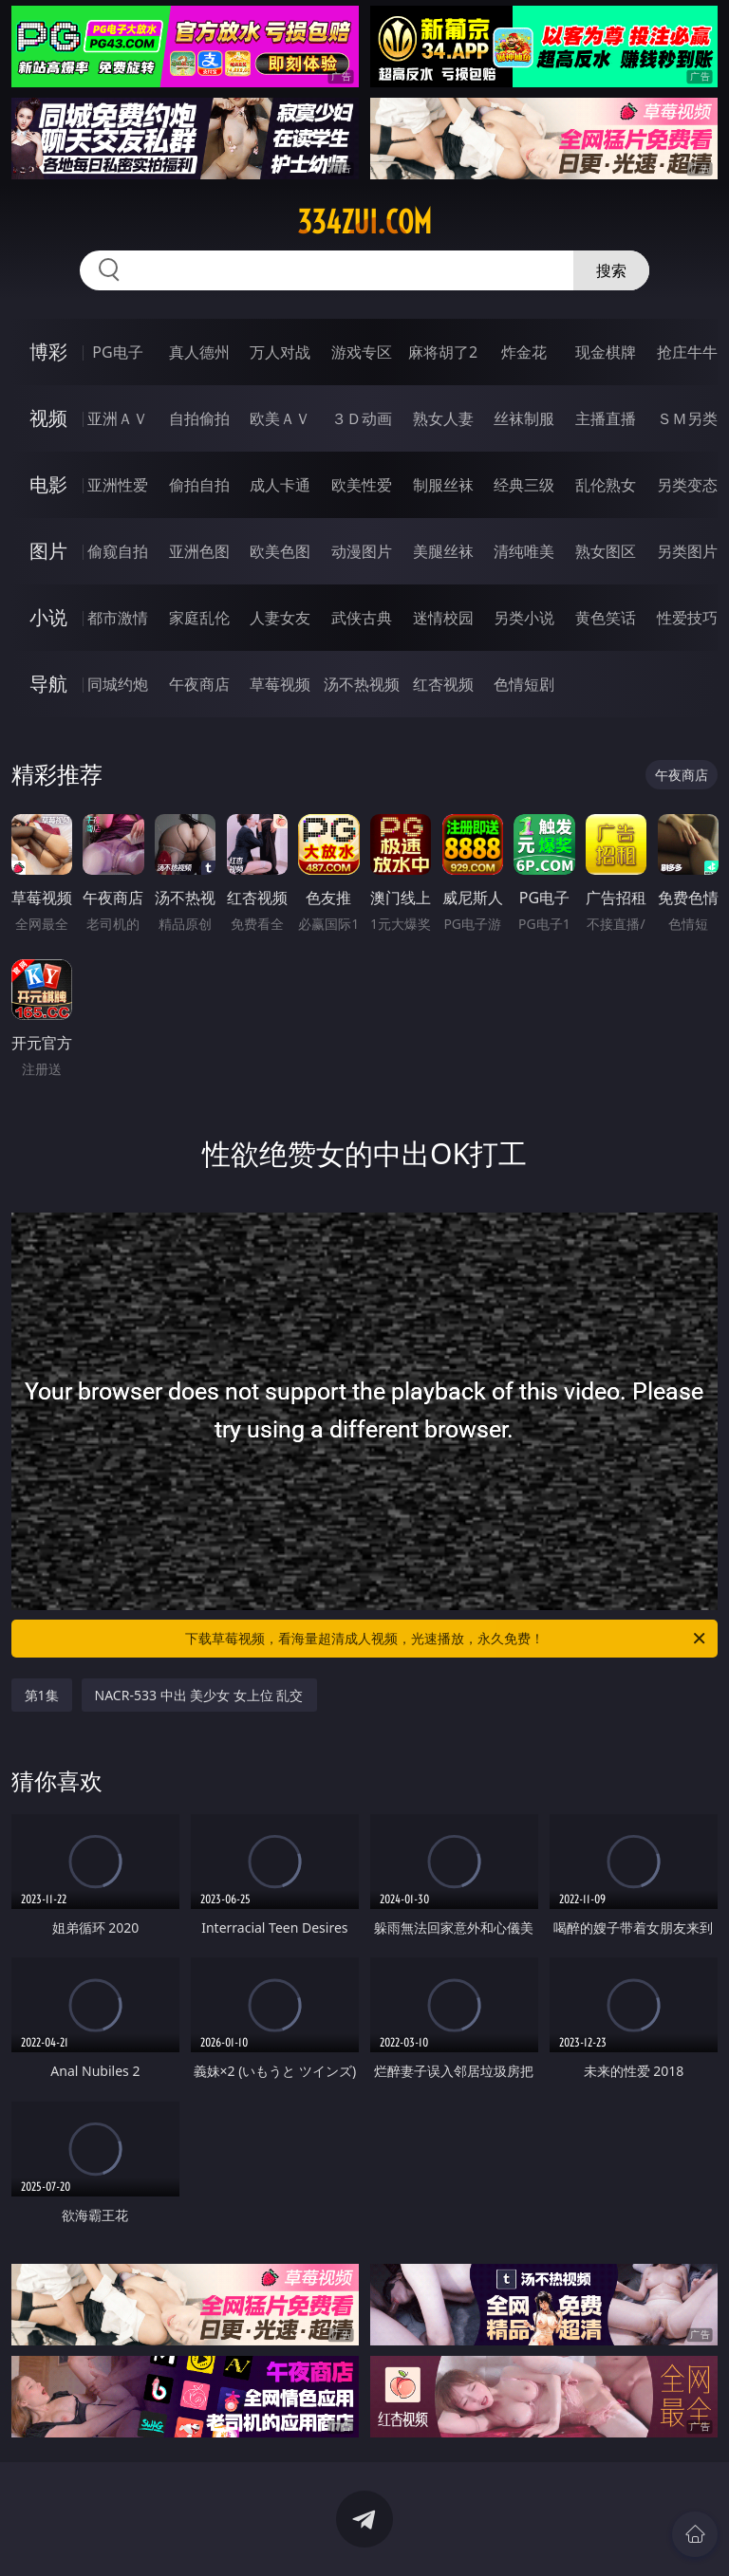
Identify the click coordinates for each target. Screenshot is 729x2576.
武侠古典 (361, 617)
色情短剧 (524, 684)
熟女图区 (605, 551)
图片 (48, 551)
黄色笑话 (605, 617)
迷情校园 (443, 617)
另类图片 (687, 551)
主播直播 (605, 418)
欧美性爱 (361, 484)
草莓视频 (280, 684)
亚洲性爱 (117, 484)
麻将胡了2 (442, 352)
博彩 (48, 351)
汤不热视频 (362, 684)
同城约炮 (117, 684)
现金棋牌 (605, 352)
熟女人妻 (443, 418)
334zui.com (364, 222)
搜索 (611, 270)
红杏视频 (443, 684)
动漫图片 (361, 551)
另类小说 (524, 617)
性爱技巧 (687, 617)
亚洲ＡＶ (117, 418)
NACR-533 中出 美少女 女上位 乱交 (199, 1695)
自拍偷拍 (199, 418)
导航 (48, 683)
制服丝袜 (443, 484)
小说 (48, 617)
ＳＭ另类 (687, 418)
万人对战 (280, 352)
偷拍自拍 (199, 484)
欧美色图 (280, 551)
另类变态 (687, 484)
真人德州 (199, 352)
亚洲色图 (199, 551)
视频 (48, 418)
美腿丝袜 (443, 551)
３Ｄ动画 (361, 418)
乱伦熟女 (605, 484)
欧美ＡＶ (280, 418)
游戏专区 (361, 352)
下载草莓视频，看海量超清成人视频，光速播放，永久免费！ (446, 1638)
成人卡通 (280, 484)
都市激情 (117, 617)
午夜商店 (199, 684)
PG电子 (117, 352)
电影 (48, 484)
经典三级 (524, 484)
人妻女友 (280, 617)
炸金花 (524, 352)
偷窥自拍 (117, 551)
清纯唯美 (524, 551)
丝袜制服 (524, 418)
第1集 (42, 1695)
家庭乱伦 (199, 617)
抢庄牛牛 (687, 352)
